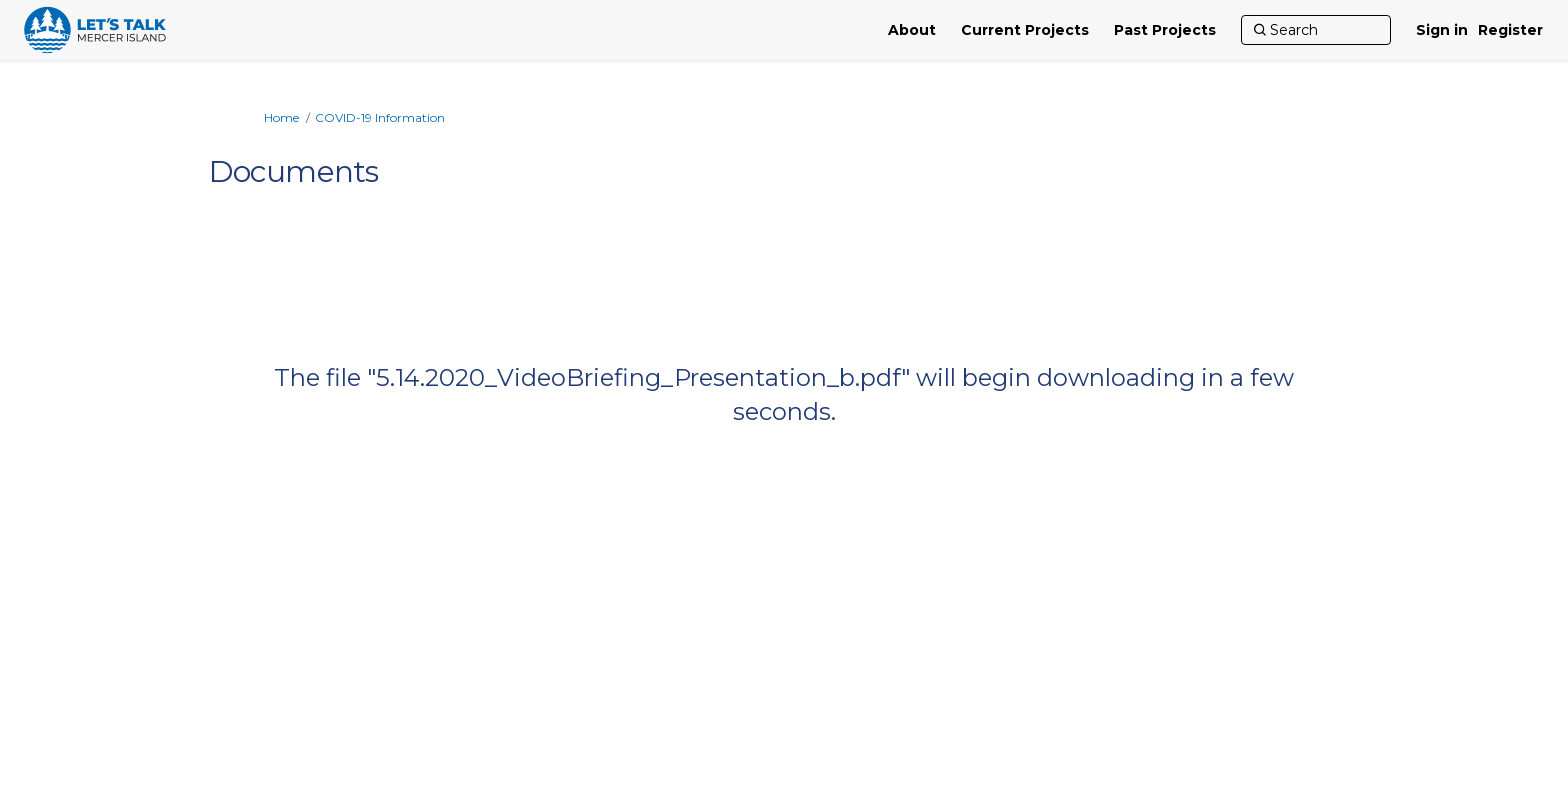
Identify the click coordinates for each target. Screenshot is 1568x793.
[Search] (1316, 30)
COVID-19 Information (380, 117)
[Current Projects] (1025, 30)
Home (281, 117)
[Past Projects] (1165, 30)
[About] (912, 30)
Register (1510, 30)
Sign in (1442, 30)
